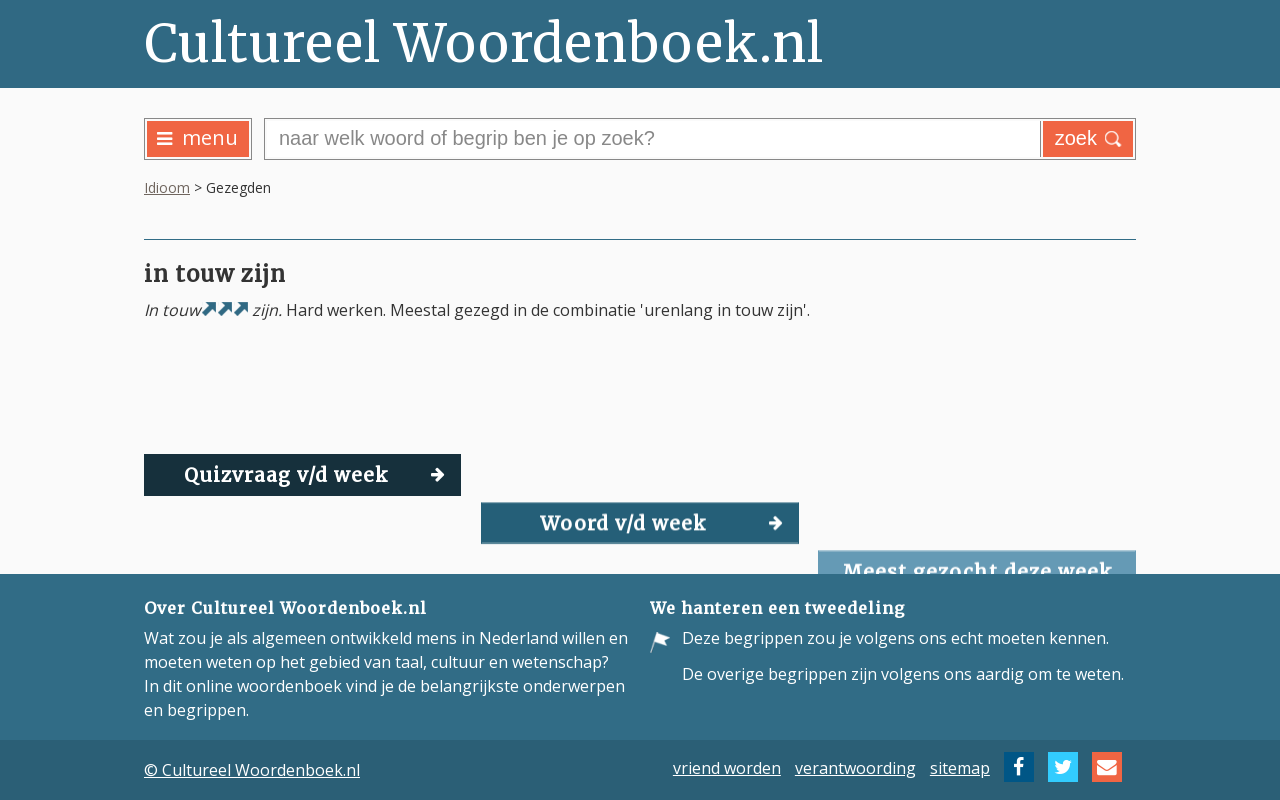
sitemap (960, 767)
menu (197, 137)
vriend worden (727, 767)
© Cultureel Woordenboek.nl (252, 770)
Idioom (167, 187)
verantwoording (855, 767)
